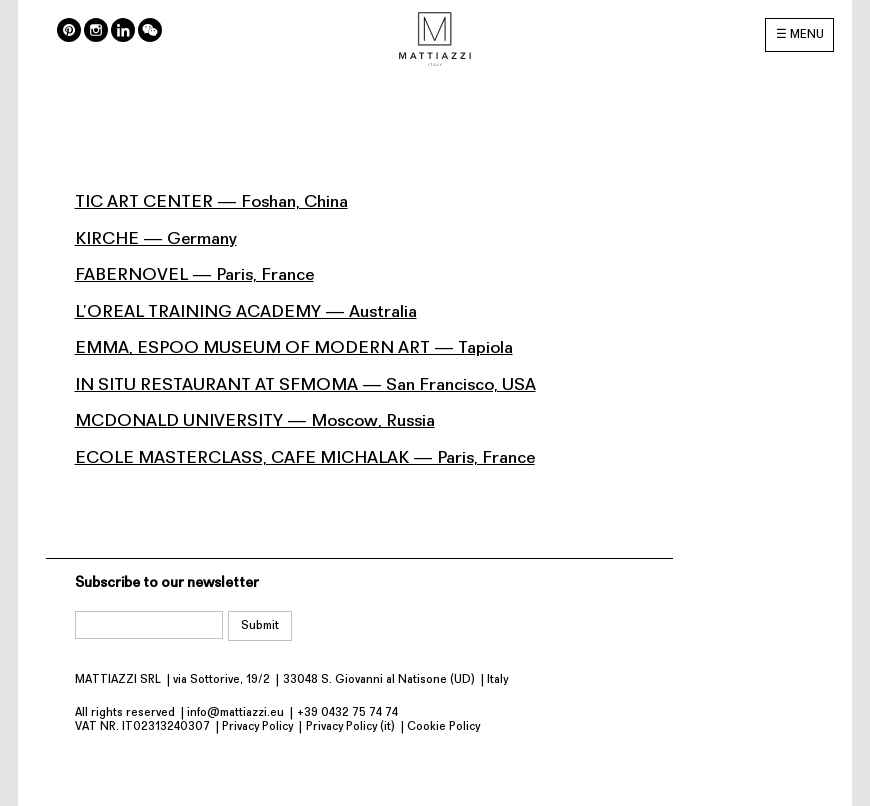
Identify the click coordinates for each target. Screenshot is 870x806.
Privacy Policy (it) (350, 727)
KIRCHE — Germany (156, 239)
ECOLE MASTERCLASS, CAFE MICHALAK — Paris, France (305, 458)
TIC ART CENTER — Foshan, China (211, 202)
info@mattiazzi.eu (235, 713)
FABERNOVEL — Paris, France (194, 275)
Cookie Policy (443, 727)
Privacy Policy (257, 727)
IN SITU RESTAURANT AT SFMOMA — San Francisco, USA (305, 385)
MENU (807, 35)
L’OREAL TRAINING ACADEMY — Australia (246, 312)
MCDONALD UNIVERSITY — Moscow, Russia (255, 421)
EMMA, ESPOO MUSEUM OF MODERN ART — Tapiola (294, 348)
